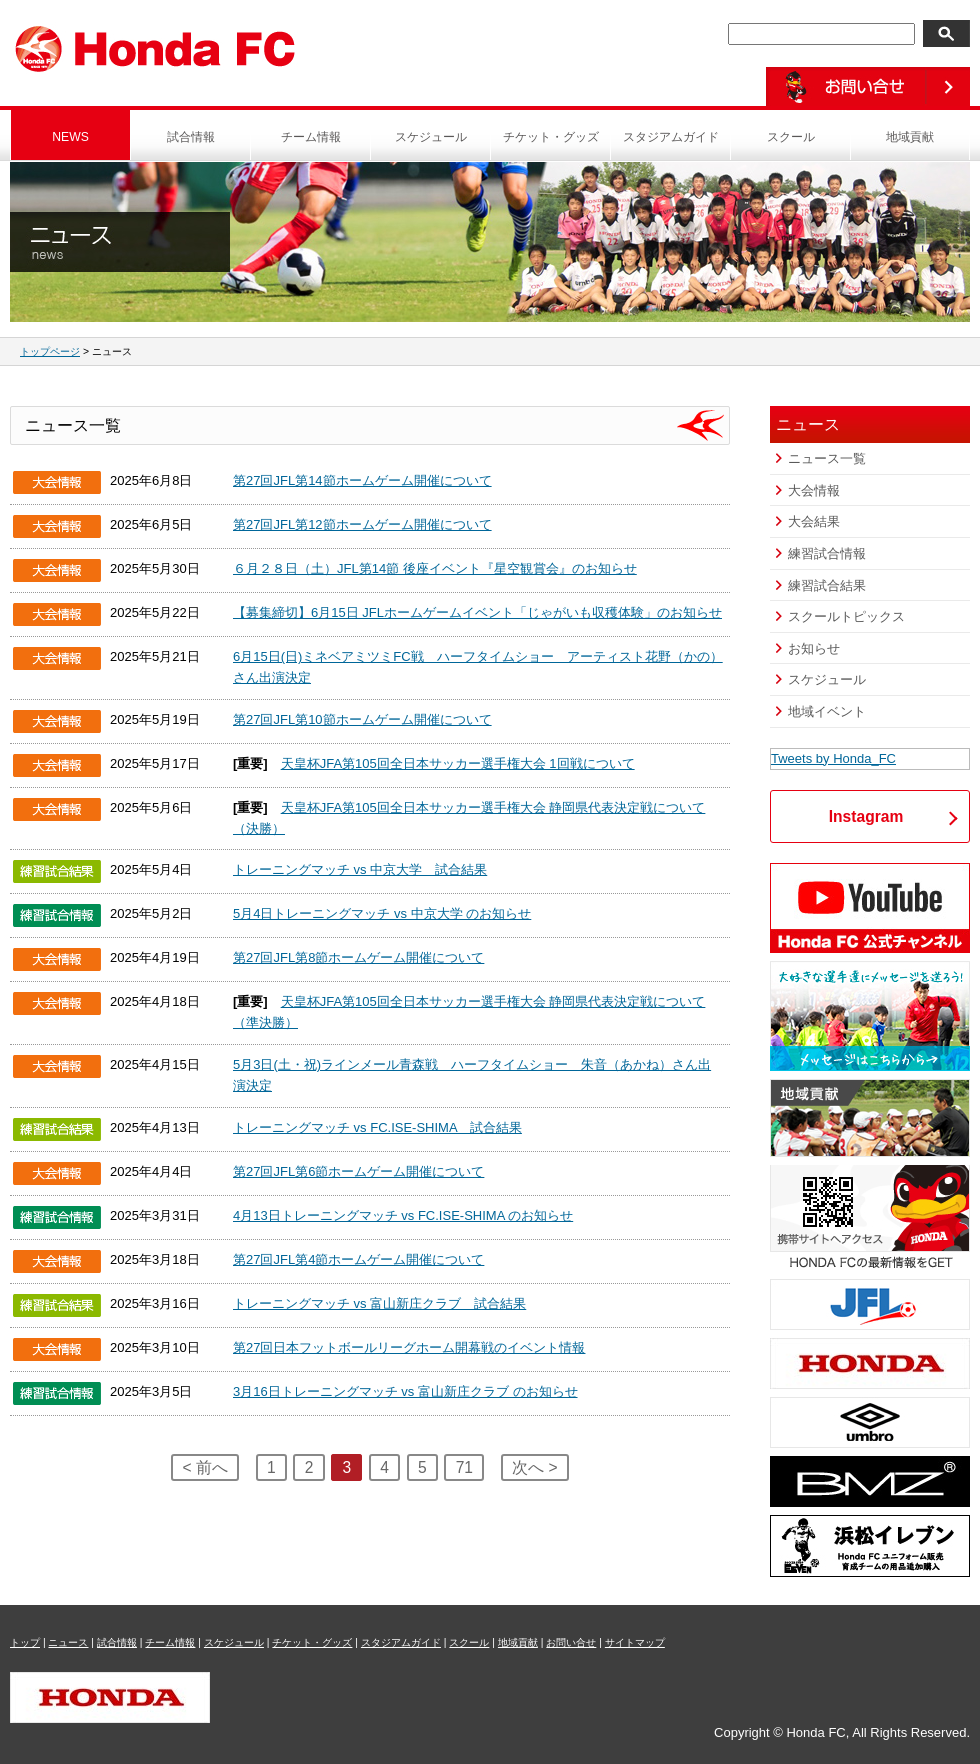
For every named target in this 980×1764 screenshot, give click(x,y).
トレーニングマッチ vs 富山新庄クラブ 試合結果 (379, 1303)
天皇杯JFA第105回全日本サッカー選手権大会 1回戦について (458, 763)
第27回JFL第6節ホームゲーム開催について (358, 1171)
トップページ (50, 351)
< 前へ (204, 1467)
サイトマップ (635, 1642)
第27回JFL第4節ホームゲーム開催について (358, 1259)
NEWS (70, 137)
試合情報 (191, 137)
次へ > (534, 1467)
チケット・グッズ (551, 137)
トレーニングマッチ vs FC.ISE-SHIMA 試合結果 (377, 1127)
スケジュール (431, 137)
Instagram (866, 816)
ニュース (68, 1642)
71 (464, 1467)
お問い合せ (571, 1642)
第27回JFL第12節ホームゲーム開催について (362, 524)
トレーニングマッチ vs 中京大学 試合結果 (360, 869)
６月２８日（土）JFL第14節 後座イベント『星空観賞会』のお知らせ (435, 568)
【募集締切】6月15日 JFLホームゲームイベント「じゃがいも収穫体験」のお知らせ (477, 612)
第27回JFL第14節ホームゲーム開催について (362, 480)
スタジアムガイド (671, 137)
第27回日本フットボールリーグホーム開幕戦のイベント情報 (409, 1347)
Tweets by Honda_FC (833, 758)
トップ (25, 1642)
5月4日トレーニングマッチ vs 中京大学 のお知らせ (382, 913)
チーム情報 (311, 137)
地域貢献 (910, 137)
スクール (791, 137)
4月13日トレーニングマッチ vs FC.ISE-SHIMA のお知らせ (403, 1215)
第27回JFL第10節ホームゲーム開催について (362, 719)
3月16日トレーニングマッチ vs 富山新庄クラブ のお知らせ (405, 1391)
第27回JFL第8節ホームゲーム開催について (358, 957)
